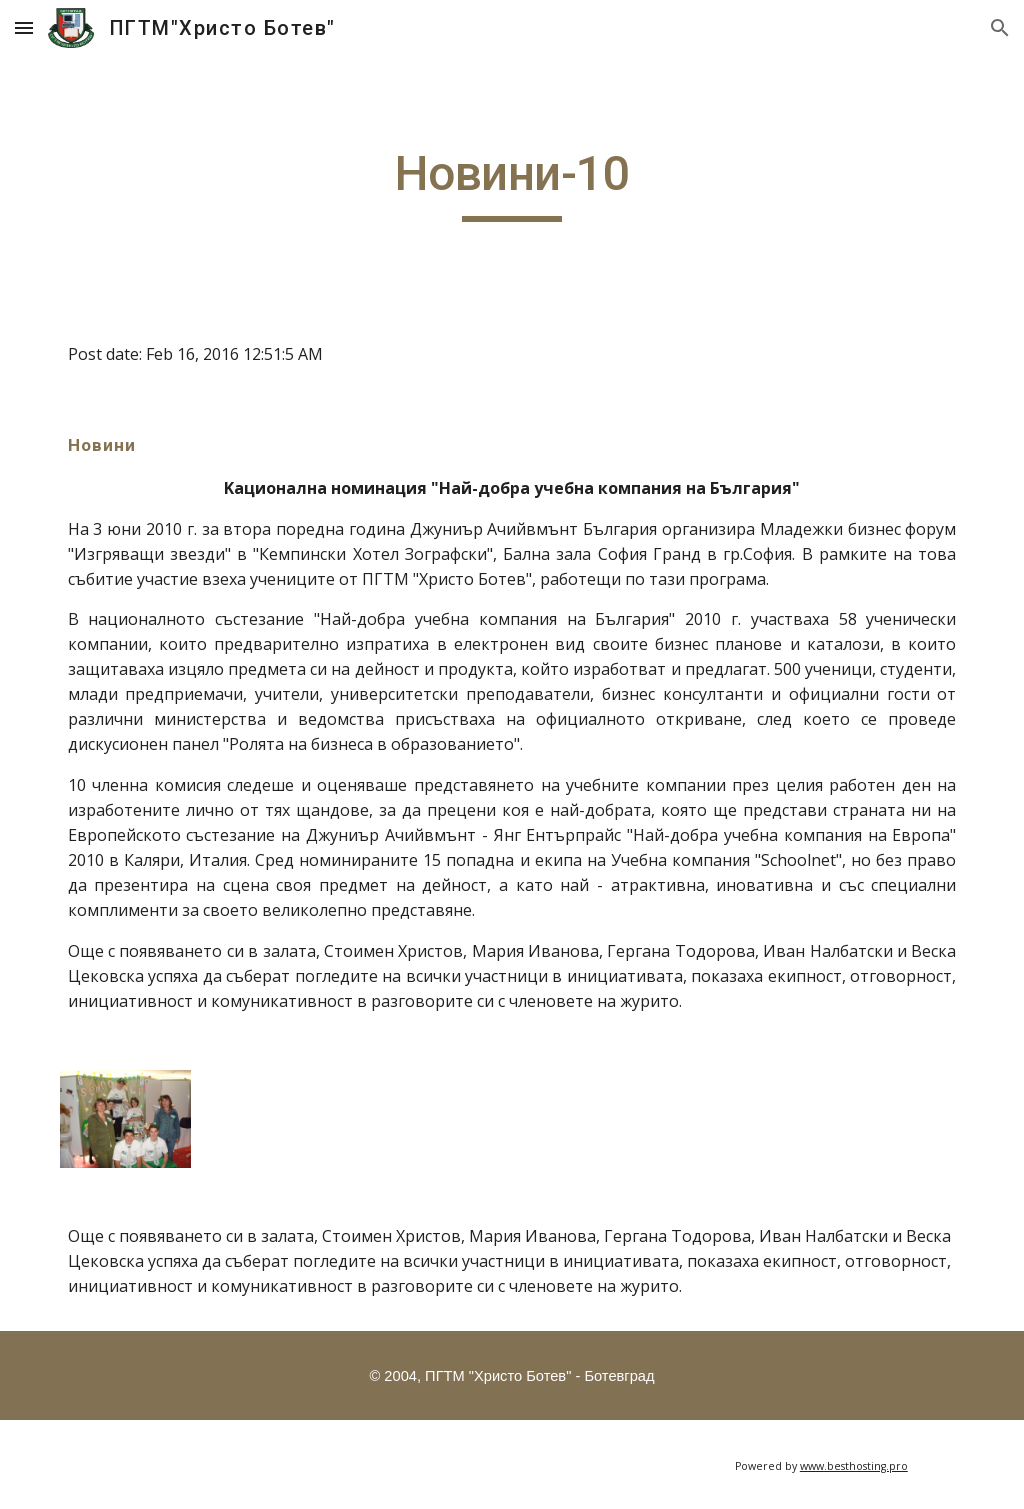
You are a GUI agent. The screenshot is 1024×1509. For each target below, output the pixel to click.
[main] (511, 183)
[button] (24, 27)
